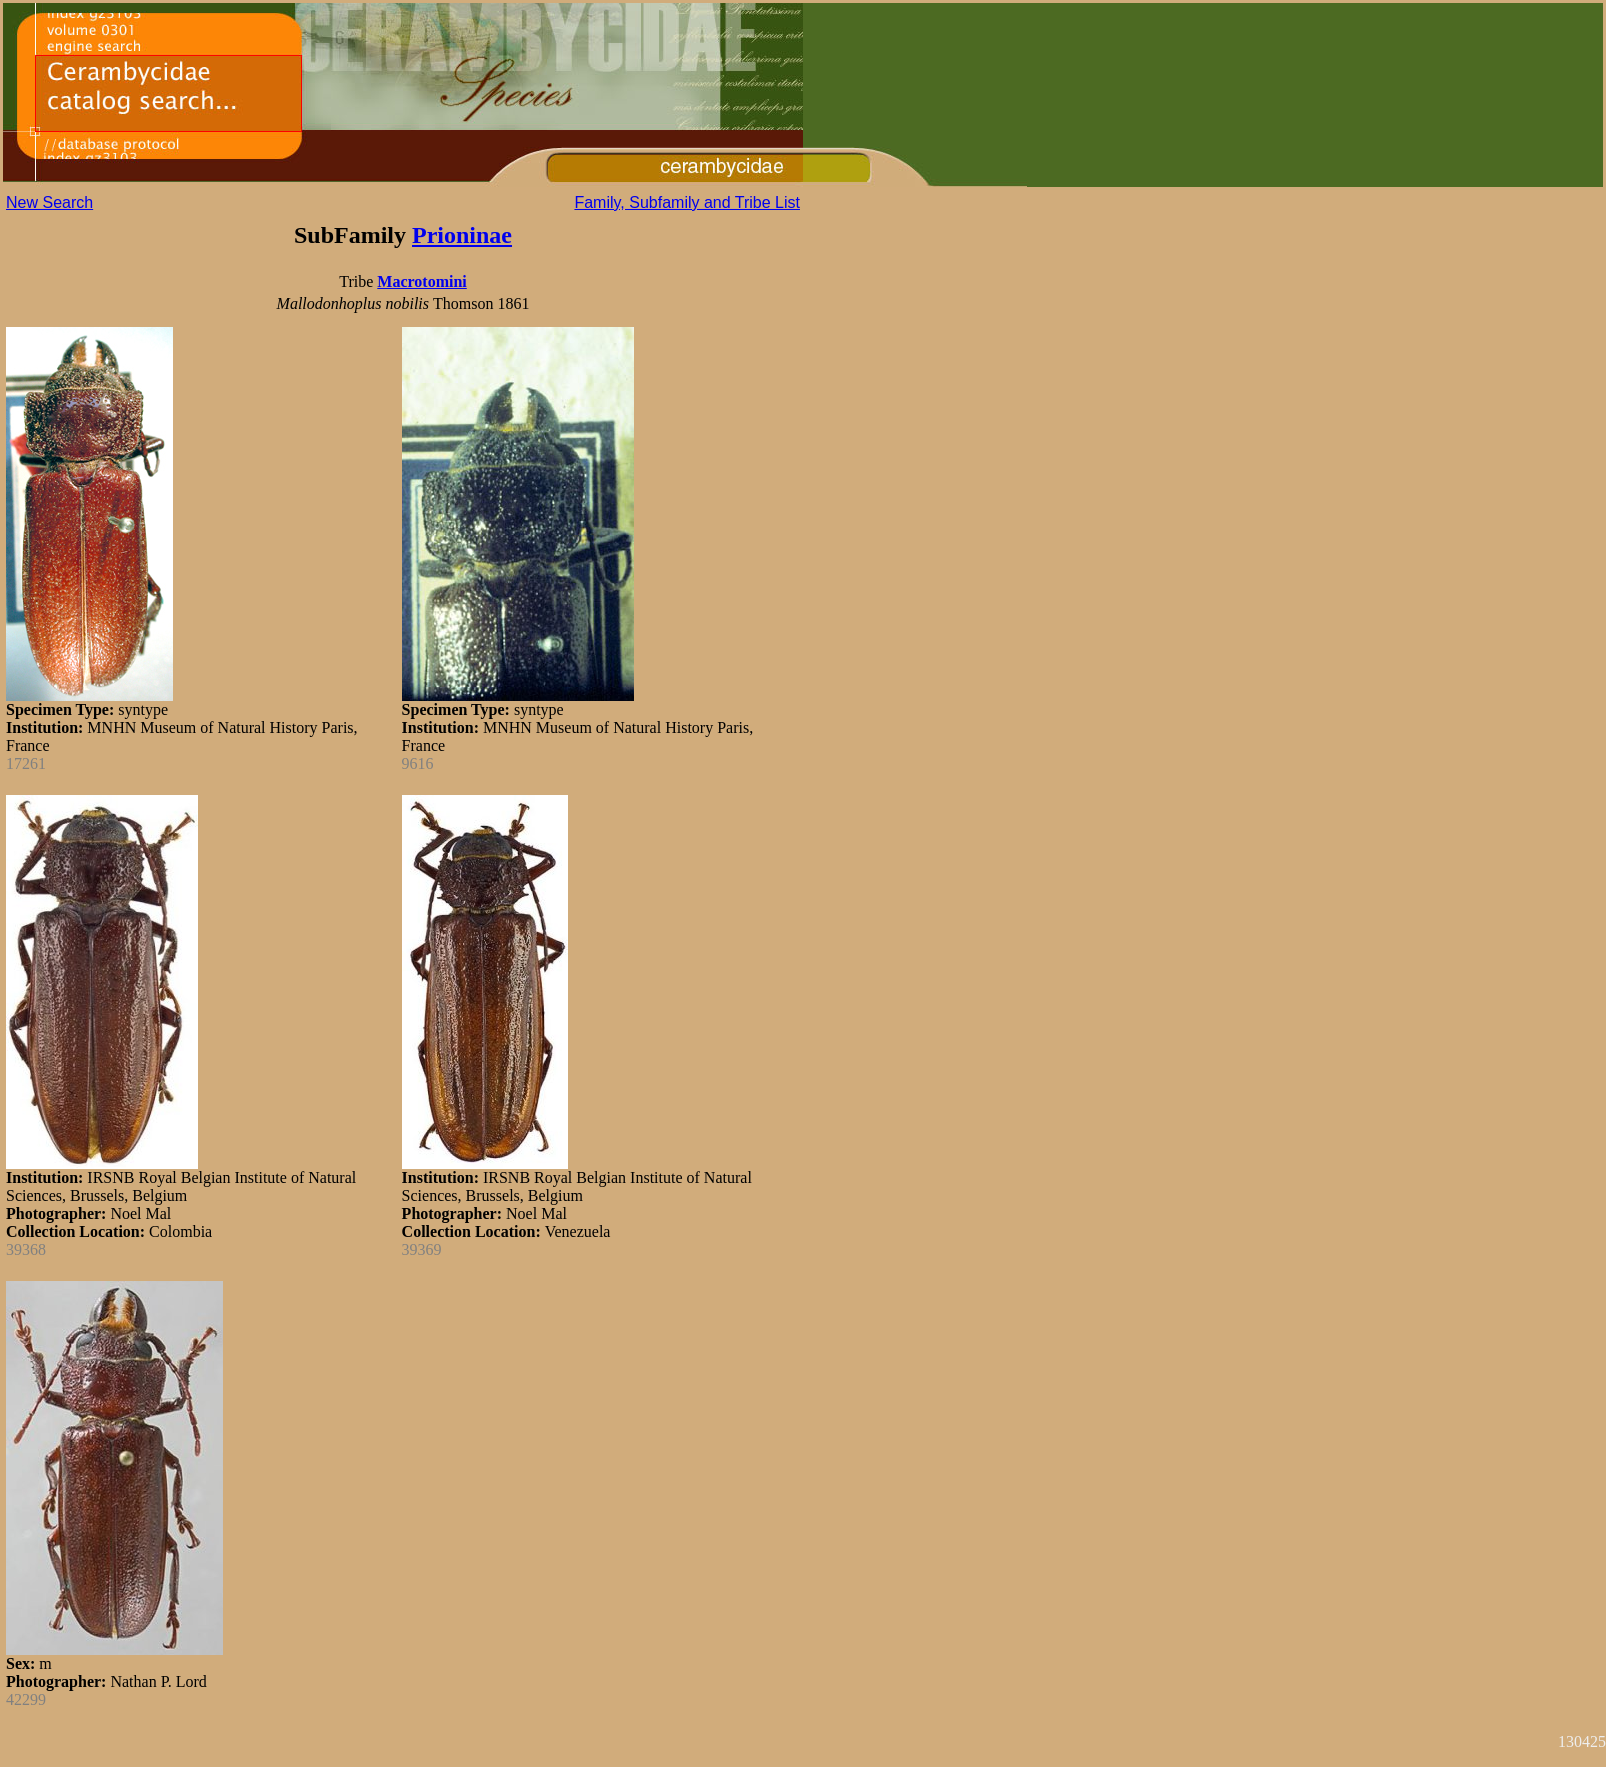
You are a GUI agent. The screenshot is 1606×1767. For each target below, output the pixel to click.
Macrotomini (421, 281)
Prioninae (462, 235)
